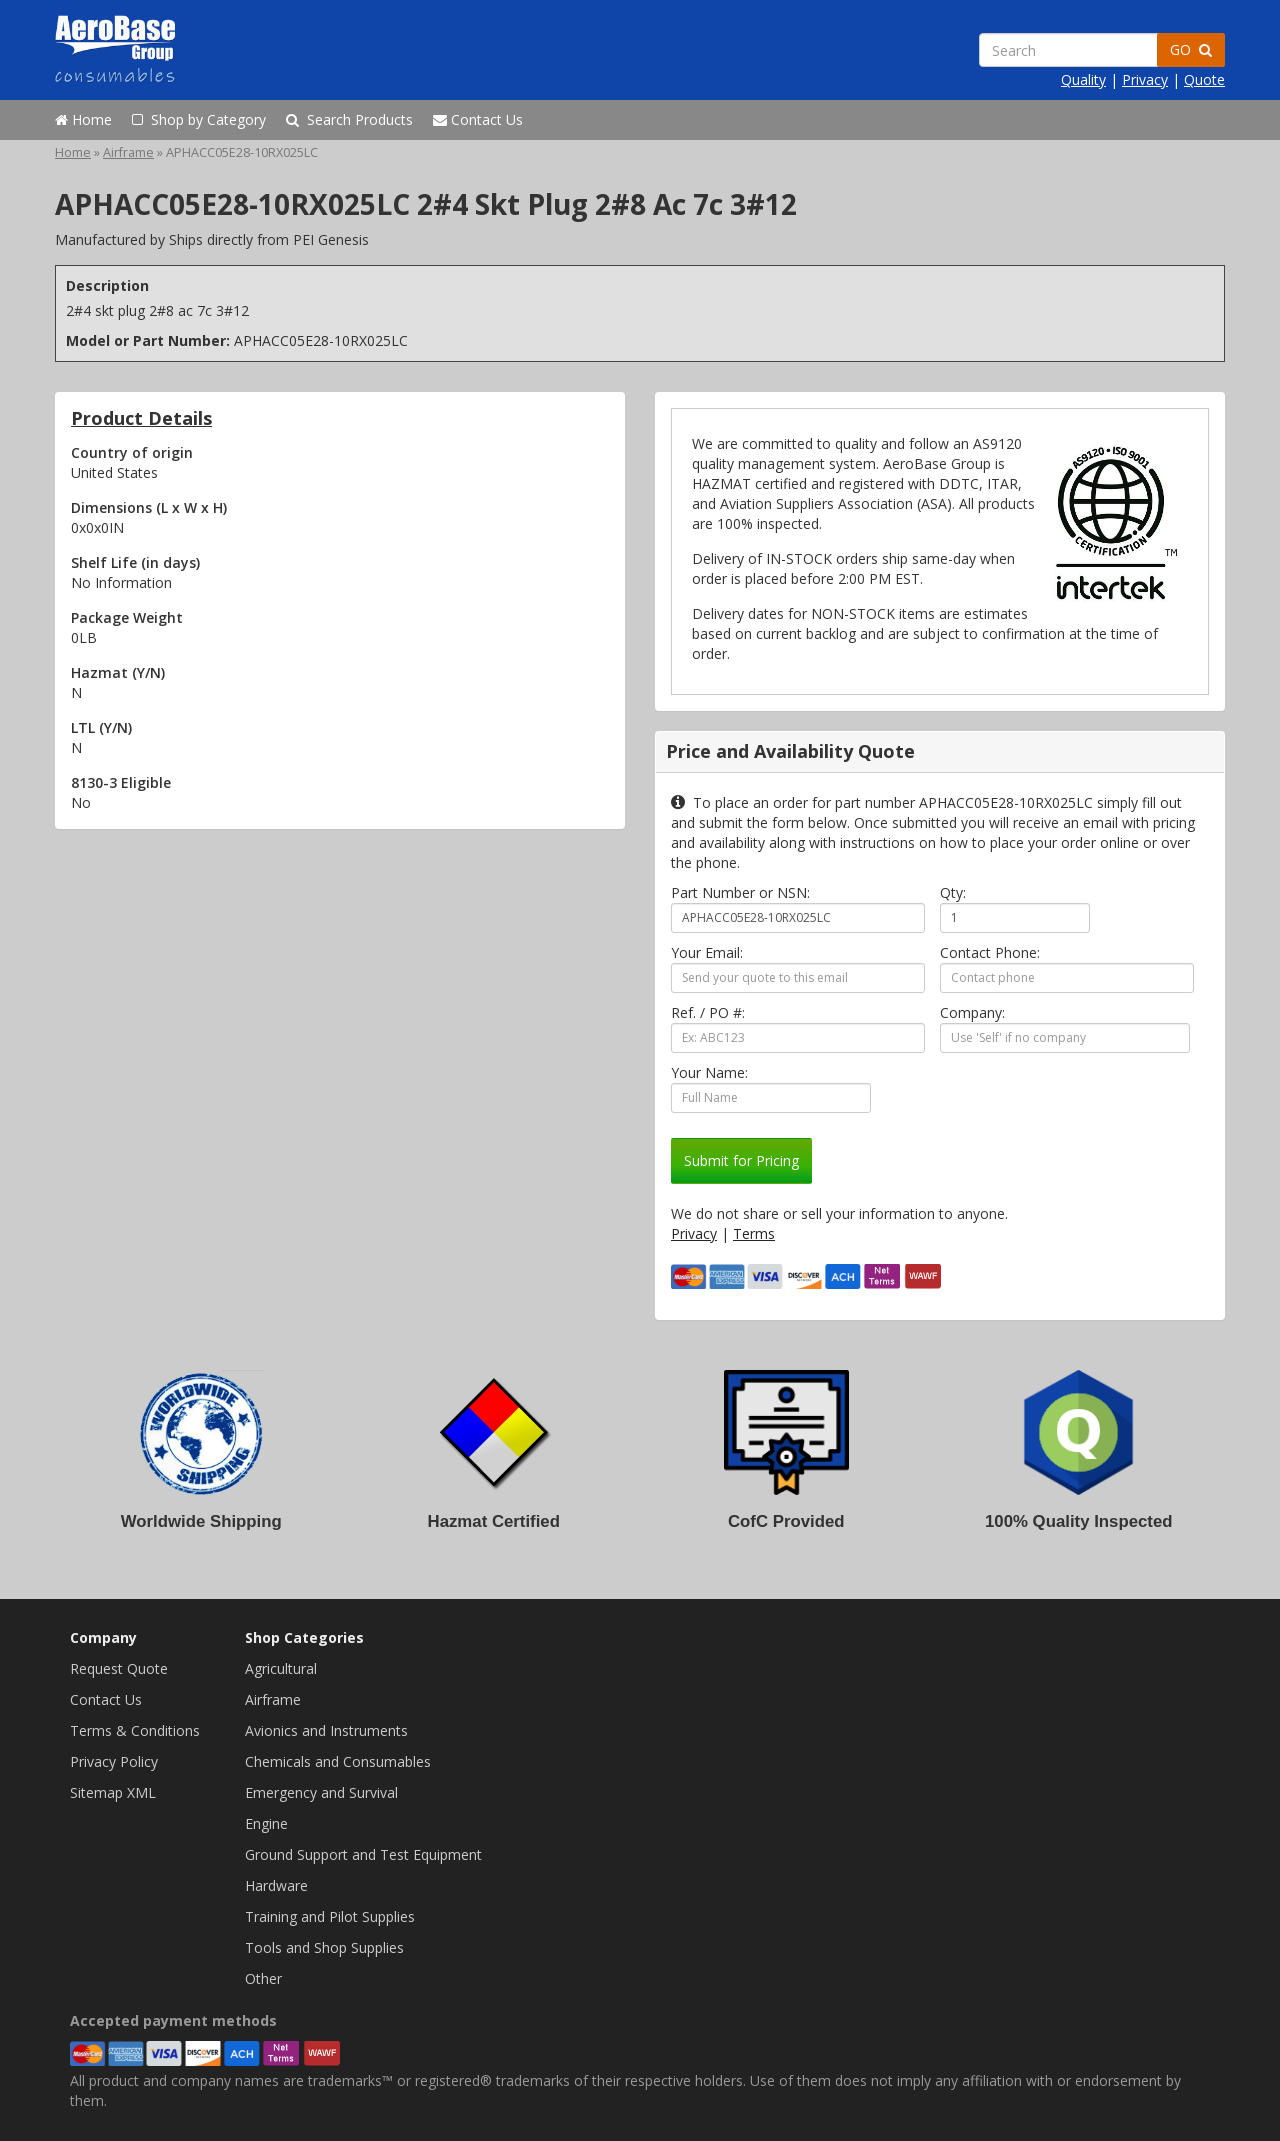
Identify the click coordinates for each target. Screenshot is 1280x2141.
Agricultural (281, 1668)
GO (1191, 49)
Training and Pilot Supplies (330, 1916)
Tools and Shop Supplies (324, 1947)
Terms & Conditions (135, 1730)
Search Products (349, 119)
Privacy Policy (114, 1761)
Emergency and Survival (321, 1792)
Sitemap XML (113, 1792)
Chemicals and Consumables (338, 1761)
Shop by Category (199, 119)
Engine (266, 1823)
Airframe (128, 152)
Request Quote (119, 1668)
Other (263, 1978)
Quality (1083, 79)
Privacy (1145, 79)
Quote (1204, 79)
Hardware (276, 1885)
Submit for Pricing (741, 1160)
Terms (754, 1233)
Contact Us (478, 119)
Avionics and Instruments (326, 1730)
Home (83, 119)
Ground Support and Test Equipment (363, 1854)
